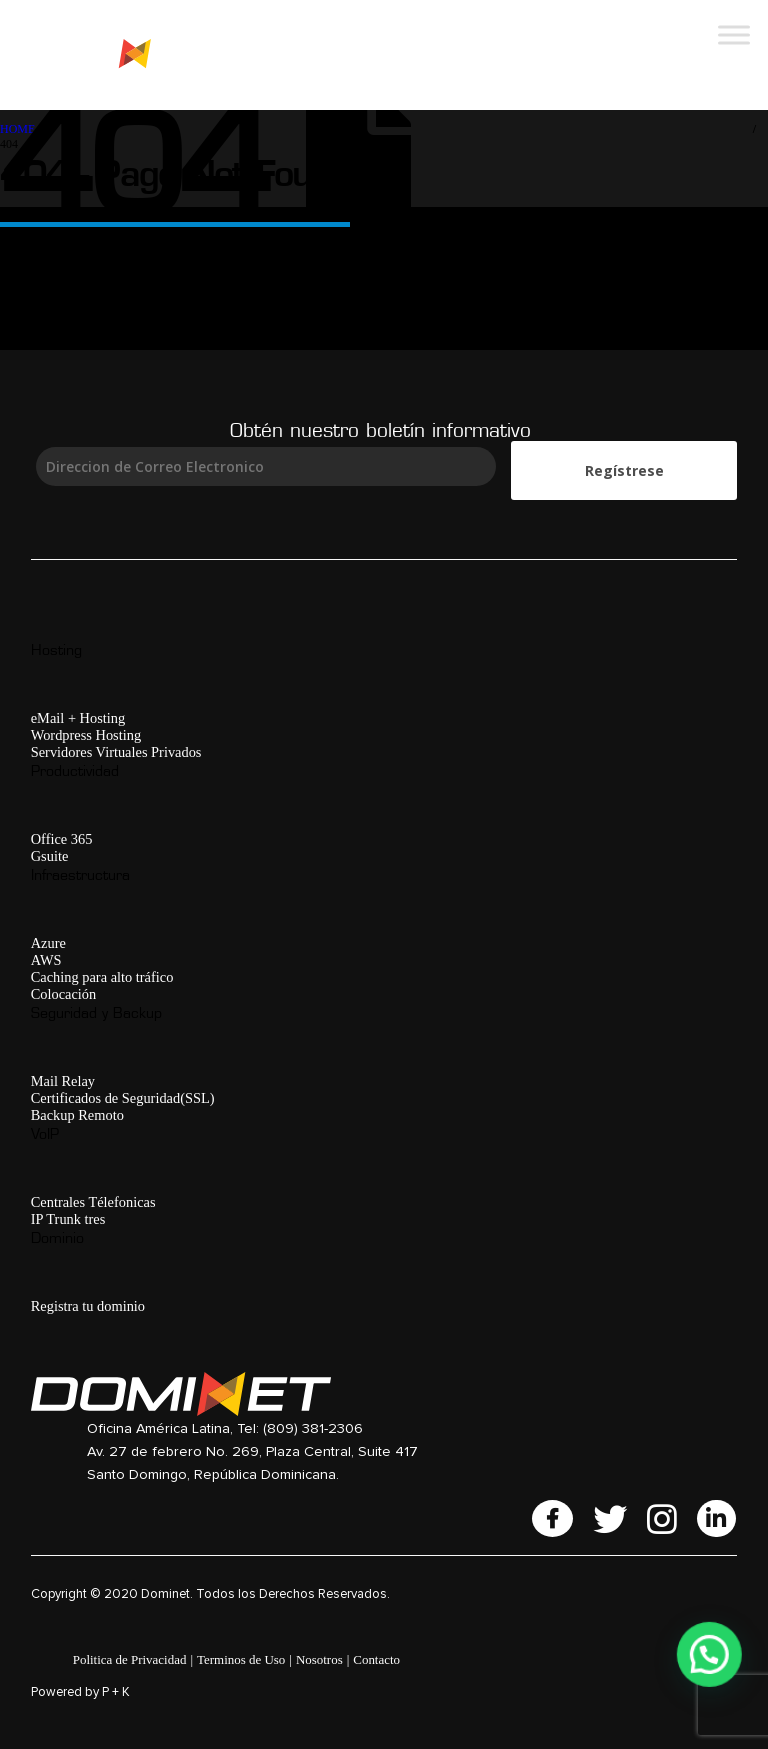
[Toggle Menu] (734, 34)
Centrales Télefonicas (93, 1202)
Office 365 (62, 839)
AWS (46, 960)
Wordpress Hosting (86, 735)
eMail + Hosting (78, 718)
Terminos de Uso (241, 1659)
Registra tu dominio (88, 1306)
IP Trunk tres (68, 1219)
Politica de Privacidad (130, 1659)
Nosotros (319, 1659)
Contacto (376, 1659)
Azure (48, 943)
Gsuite (50, 856)
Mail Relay (63, 1081)
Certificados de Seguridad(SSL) (123, 1098)
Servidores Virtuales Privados (116, 752)
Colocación (64, 994)
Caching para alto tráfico (102, 977)
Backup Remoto (77, 1115)
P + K (116, 1692)
